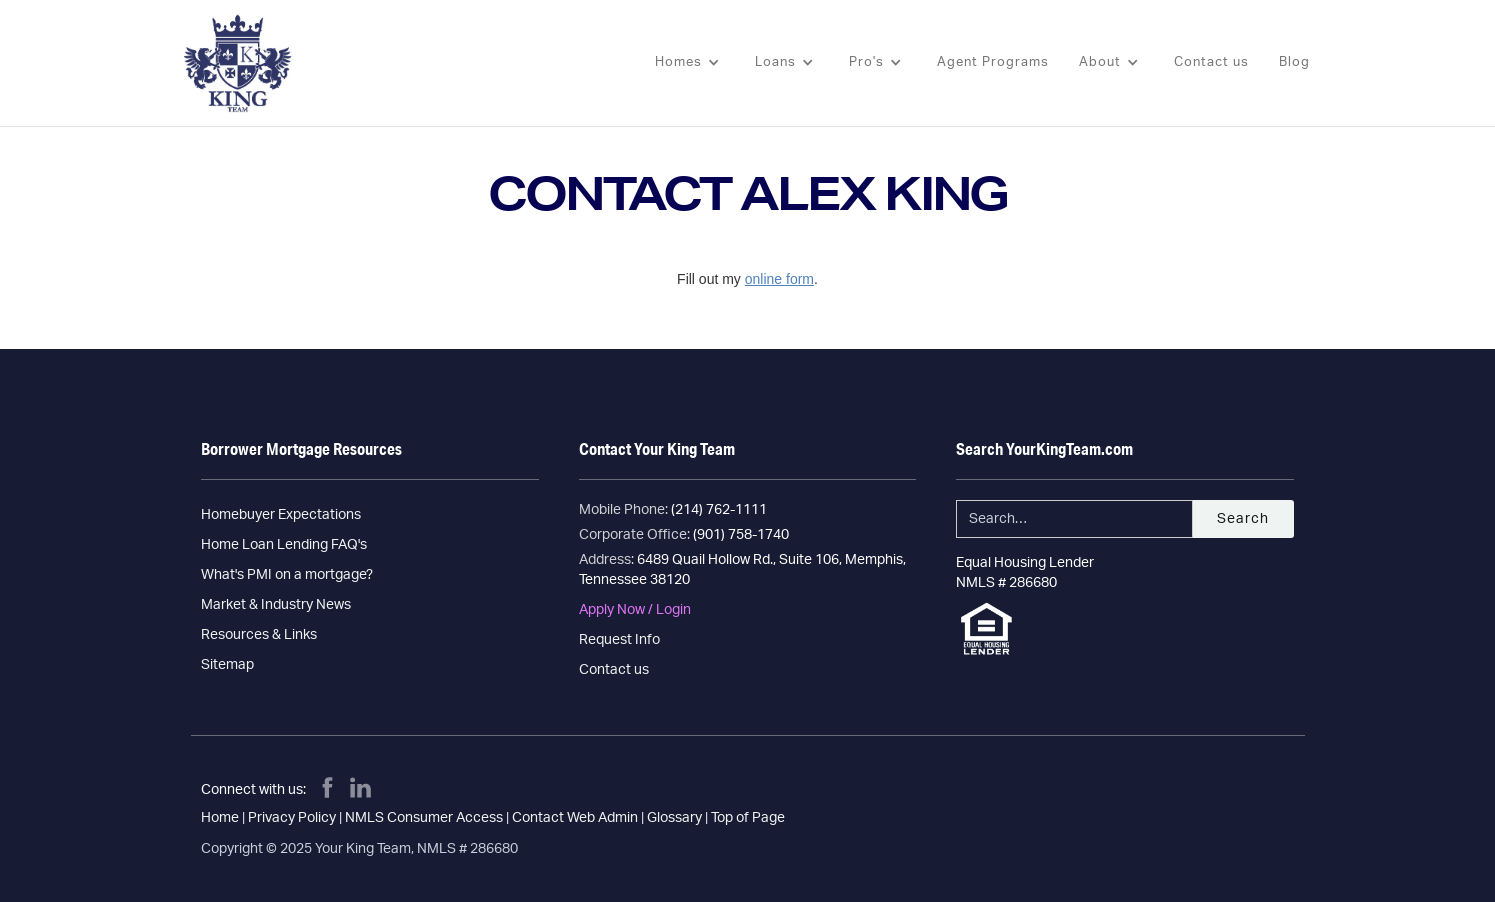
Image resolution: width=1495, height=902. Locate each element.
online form (779, 279)
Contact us (1211, 62)
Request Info (619, 640)
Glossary (674, 818)
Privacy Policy (292, 818)
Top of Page (748, 818)
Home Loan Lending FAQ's (284, 545)
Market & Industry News (276, 605)
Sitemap (227, 665)
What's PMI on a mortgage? (287, 575)
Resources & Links (259, 635)
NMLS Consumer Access (424, 818)
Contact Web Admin (575, 818)
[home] (232, 63)
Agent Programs (993, 62)
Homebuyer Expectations (281, 515)
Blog (1294, 62)
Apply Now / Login (635, 610)
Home (220, 818)
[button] (690, 63)
